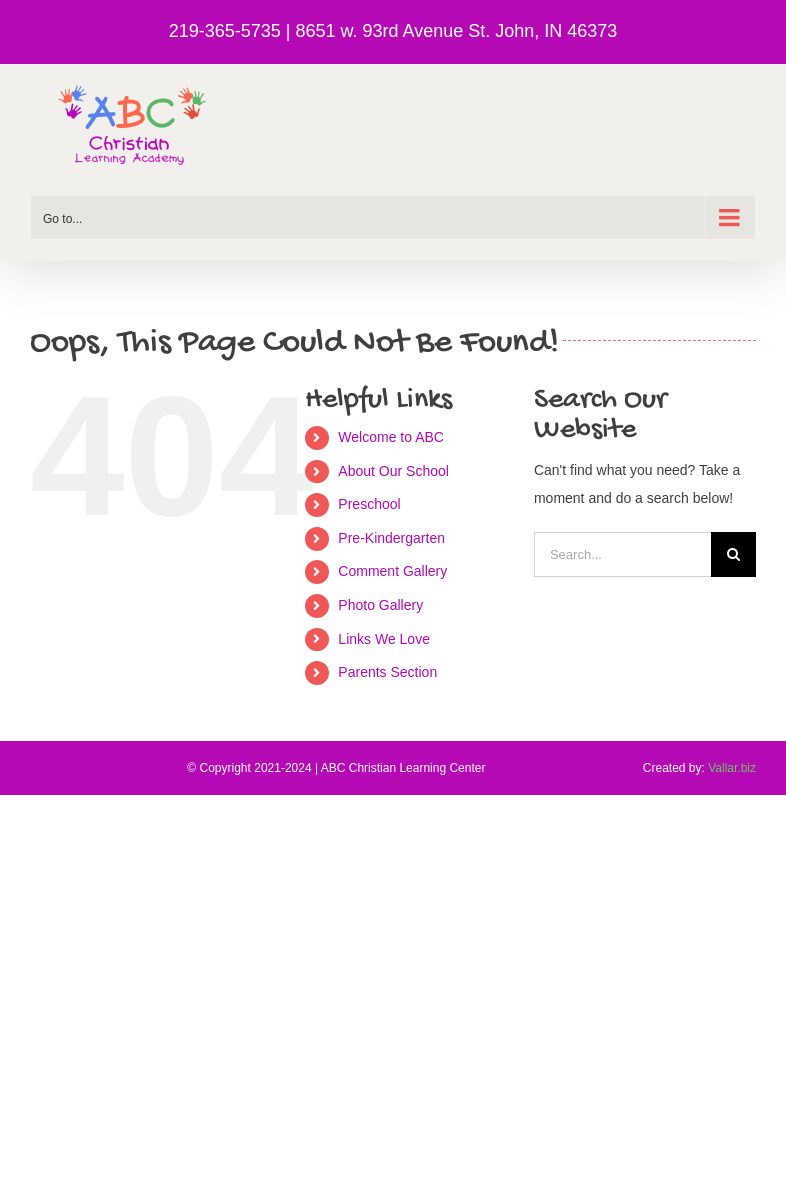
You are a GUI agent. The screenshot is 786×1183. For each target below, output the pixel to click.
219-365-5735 (225, 31)
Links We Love (384, 639)
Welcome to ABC (391, 437)
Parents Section (387, 672)
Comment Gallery (392, 571)
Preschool (369, 504)
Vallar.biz (732, 768)
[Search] (733, 554)
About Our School (393, 471)
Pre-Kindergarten (391, 538)
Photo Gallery (380, 605)
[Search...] (622, 554)
